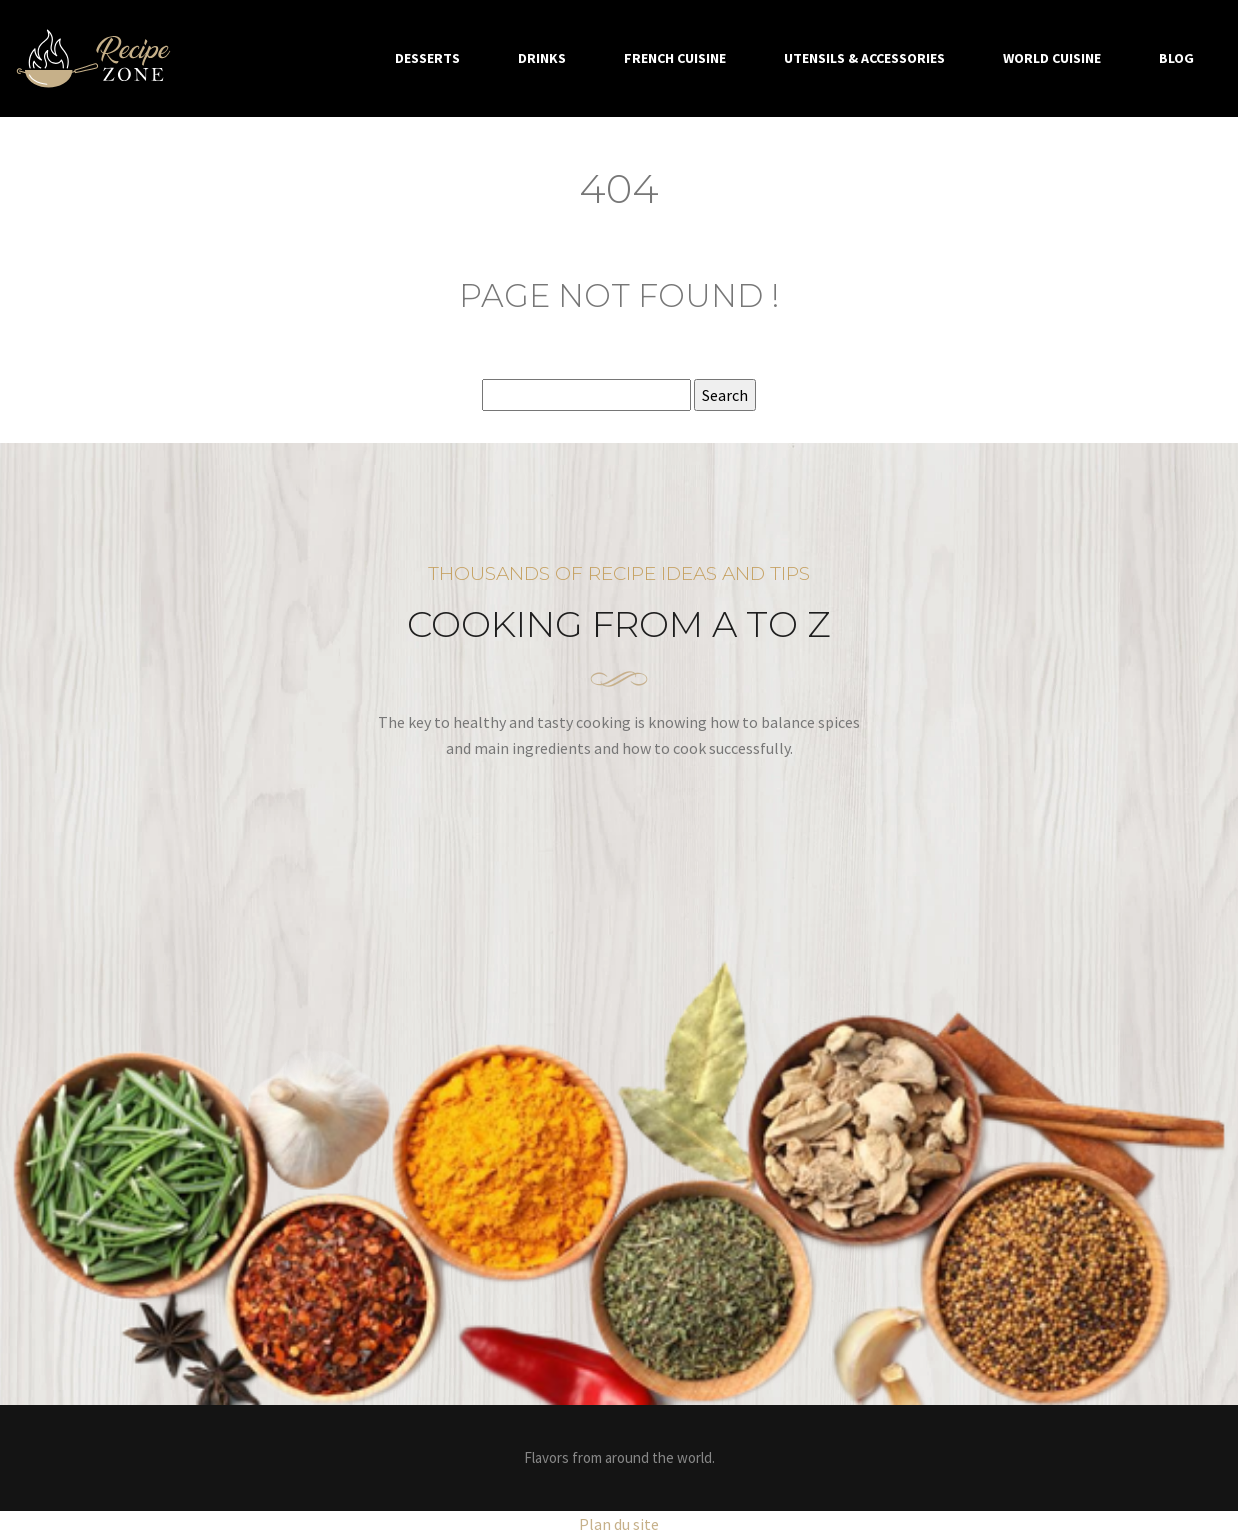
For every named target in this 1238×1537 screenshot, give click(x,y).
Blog (1176, 58)
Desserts (427, 58)
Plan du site (619, 1524)
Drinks (542, 58)
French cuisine (675, 58)
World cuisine (1052, 58)
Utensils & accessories (864, 58)
